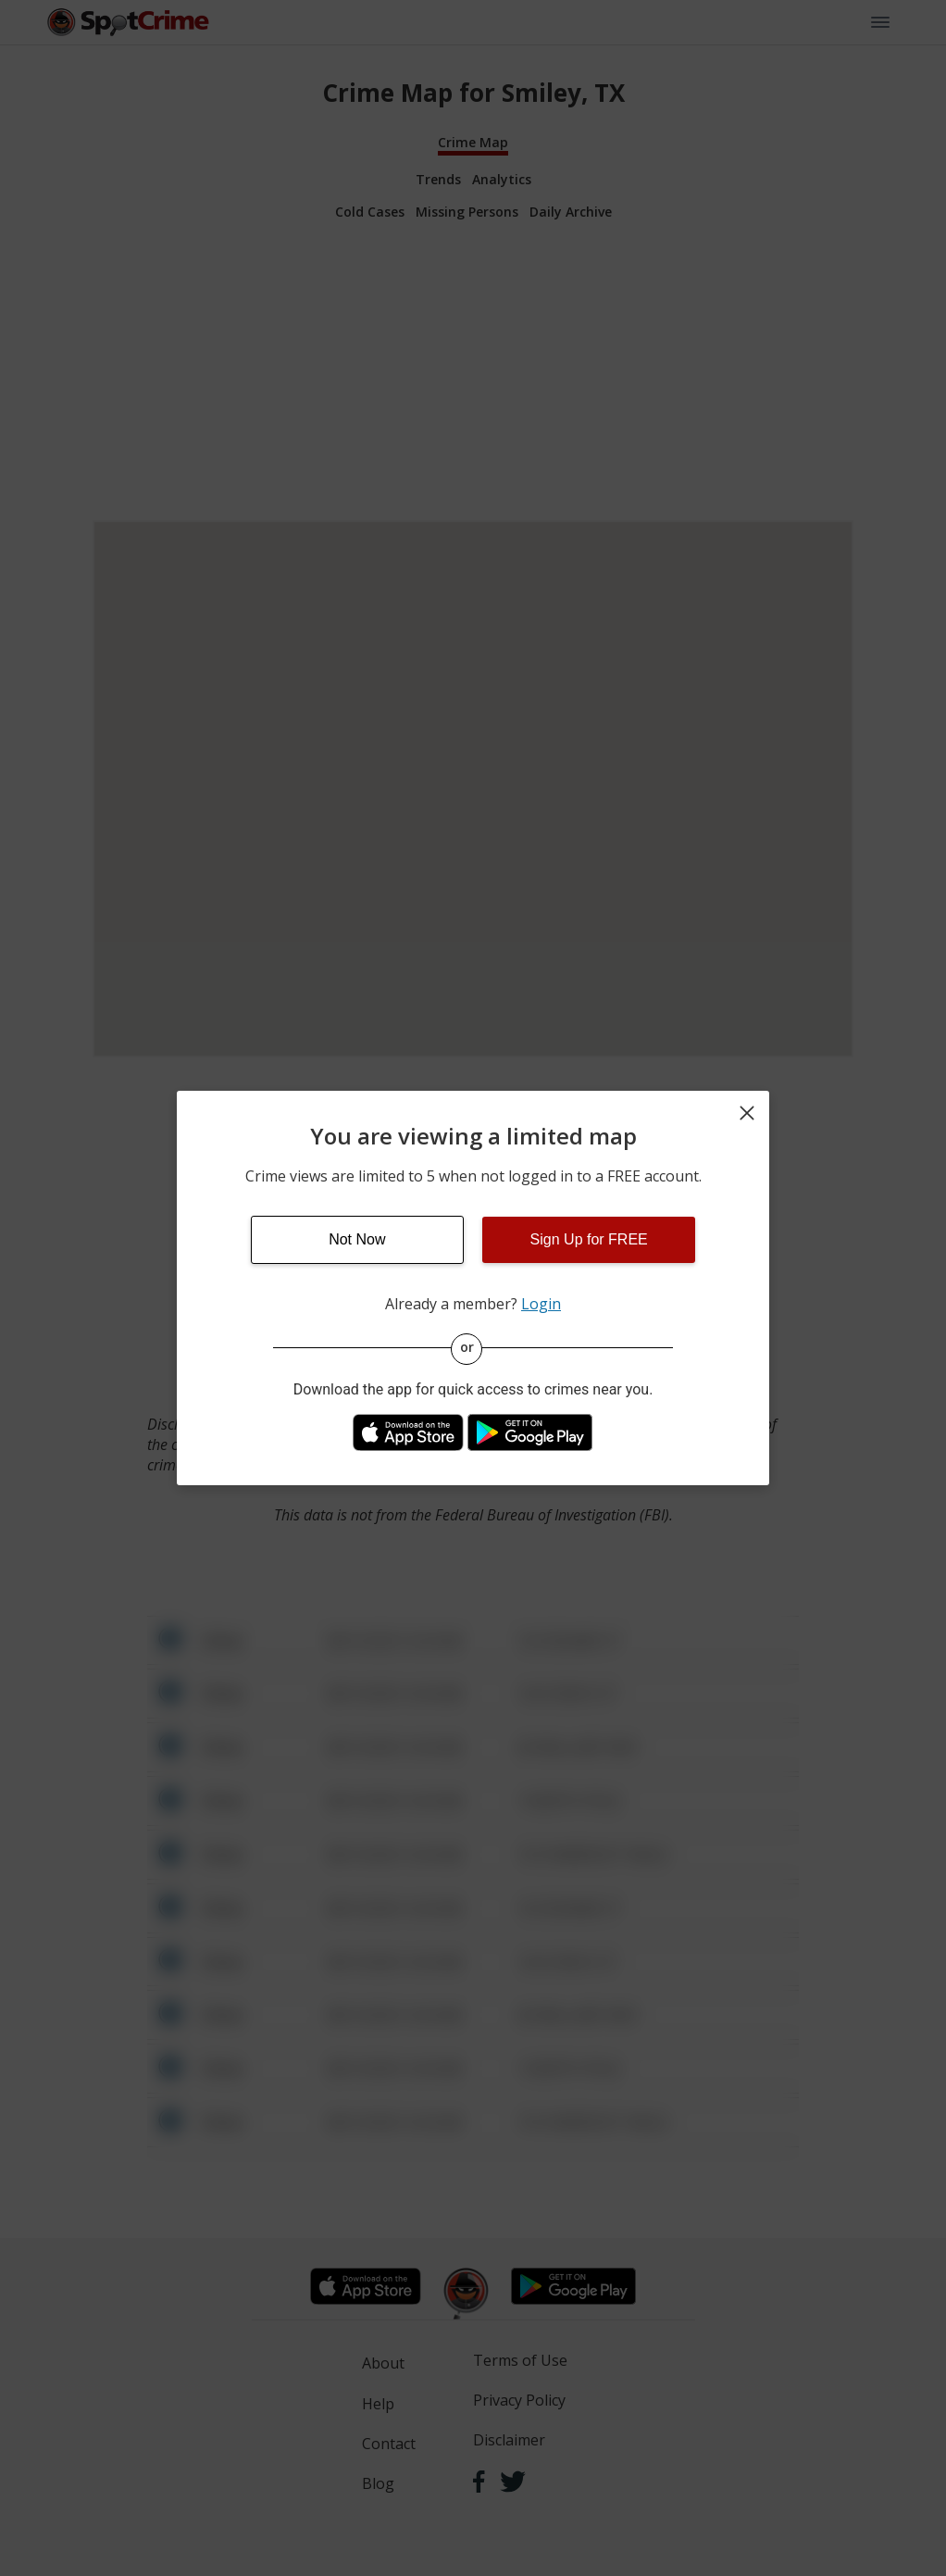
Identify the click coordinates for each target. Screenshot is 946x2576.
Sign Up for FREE (589, 1239)
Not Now (357, 1239)
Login (541, 1304)
